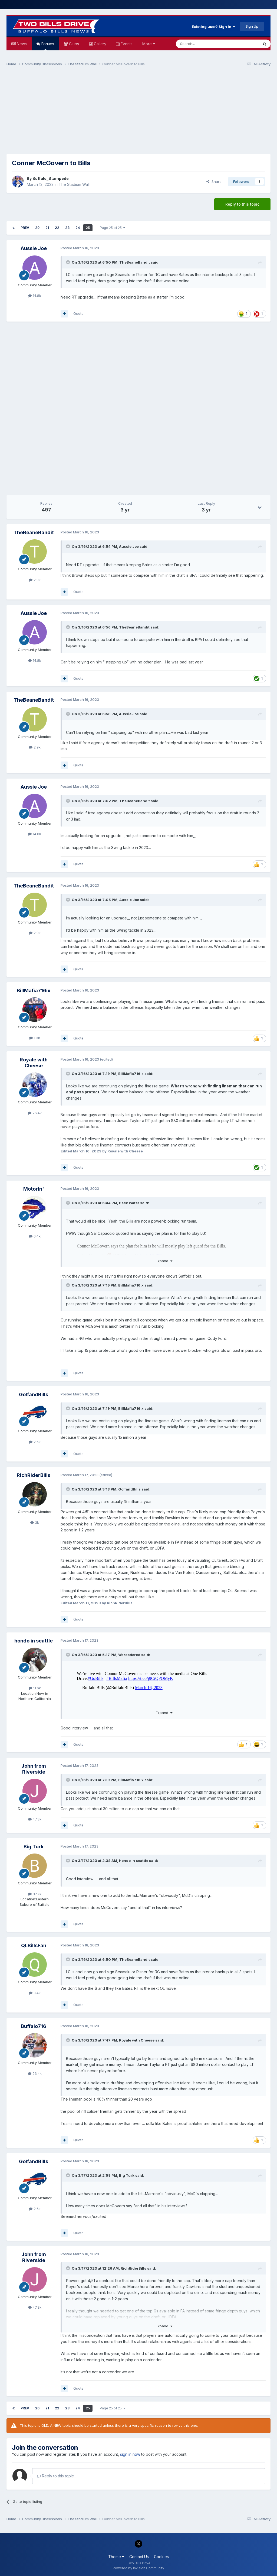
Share (214, 181)
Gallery (99, 43)
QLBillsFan (33, 1945)
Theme (116, 2556)
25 (88, 228)
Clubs (73, 43)
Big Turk (34, 1846)
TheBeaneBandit (134, 262)
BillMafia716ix (33, 990)
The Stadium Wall (74, 184)
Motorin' (33, 1189)
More (148, 43)
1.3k (34, 1038)
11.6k (35, 1688)
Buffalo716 (33, 2026)
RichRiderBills (33, 1475)
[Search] (203, 44)
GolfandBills (33, 1394)
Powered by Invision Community (138, 2568)
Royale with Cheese (34, 1062)
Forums (47, 45)
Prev (25, 228)
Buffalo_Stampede (50, 178)
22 (57, 228)
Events (126, 43)
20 (37, 228)
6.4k (35, 1236)
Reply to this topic (242, 204)
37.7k (34, 1894)
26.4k (35, 1113)
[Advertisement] (138, 113)
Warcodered (129, 1654)
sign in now (130, 2454)
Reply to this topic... (56, 2476)
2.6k (35, 1442)
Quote (78, 313)
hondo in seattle (33, 1641)
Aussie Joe (34, 248)
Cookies (161, 2556)
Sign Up (252, 26)
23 (67, 228)
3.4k (35, 1993)
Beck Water (129, 1203)
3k (34, 1522)
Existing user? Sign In (213, 26)
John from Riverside (33, 1769)
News (21, 43)
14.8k (34, 295)
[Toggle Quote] (68, 262)
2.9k (35, 580)
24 (77, 228)
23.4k (35, 2073)
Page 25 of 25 (112, 228)
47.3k (34, 1819)
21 (47, 228)
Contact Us (139, 2556)
